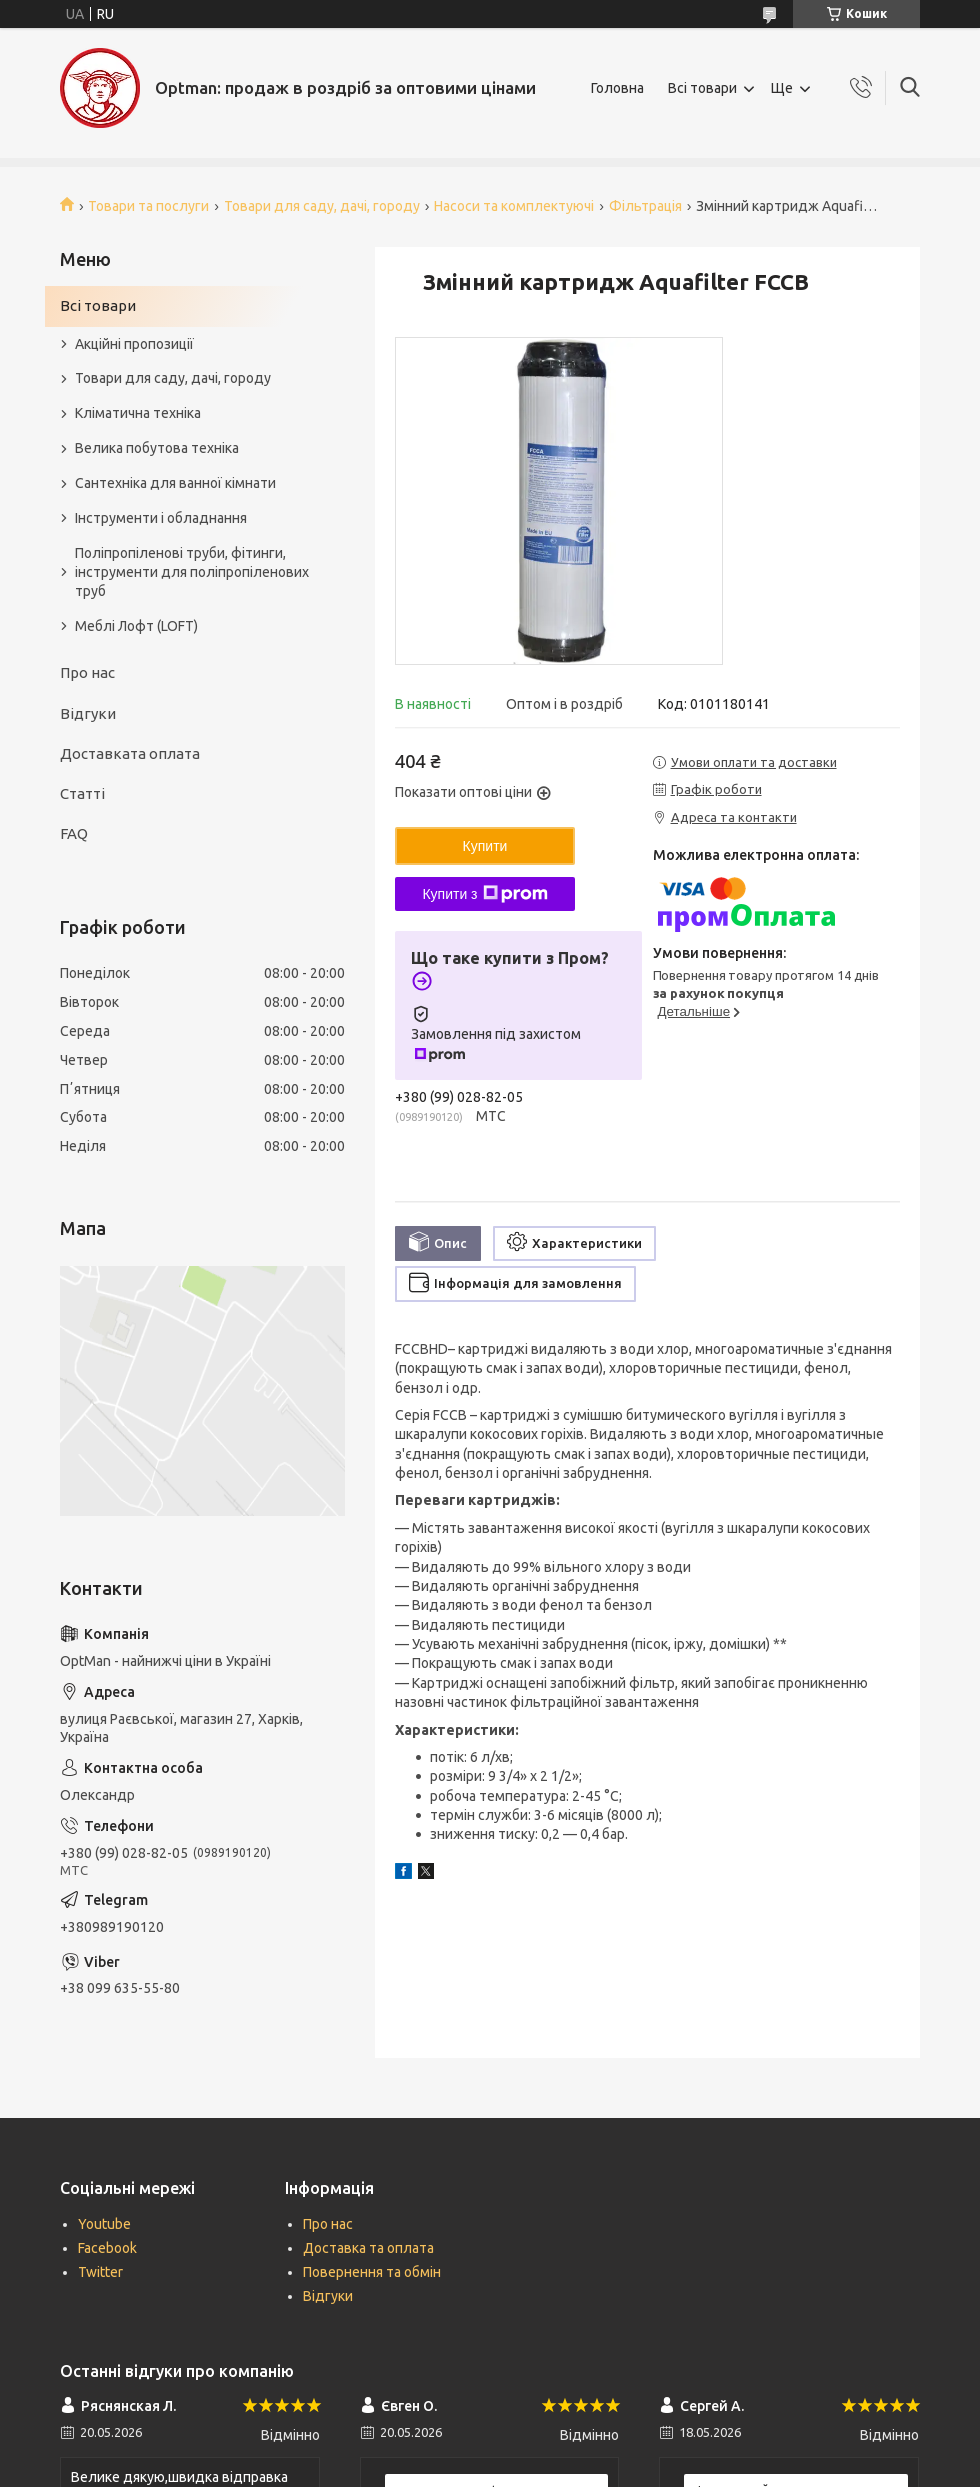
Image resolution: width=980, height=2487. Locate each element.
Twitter (100, 2272)
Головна (617, 88)
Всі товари (702, 88)
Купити (485, 846)
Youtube (104, 2224)
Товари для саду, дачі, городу (322, 206)
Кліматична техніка (138, 413)
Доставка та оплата (368, 2248)
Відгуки (88, 713)
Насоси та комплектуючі (514, 206)
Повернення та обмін (372, 2272)
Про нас (87, 672)
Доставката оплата (130, 753)
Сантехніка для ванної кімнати (175, 483)
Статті (82, 793)
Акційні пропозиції (134, 344)
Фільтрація (645, 206)
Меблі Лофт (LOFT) (136, 626)
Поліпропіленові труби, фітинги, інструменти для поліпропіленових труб (192, 572)
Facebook (107, 2248)
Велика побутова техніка (157, 448)
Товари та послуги (148, 206)
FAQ (74, 833)
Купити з (484, 894)
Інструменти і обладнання (161, 518)
